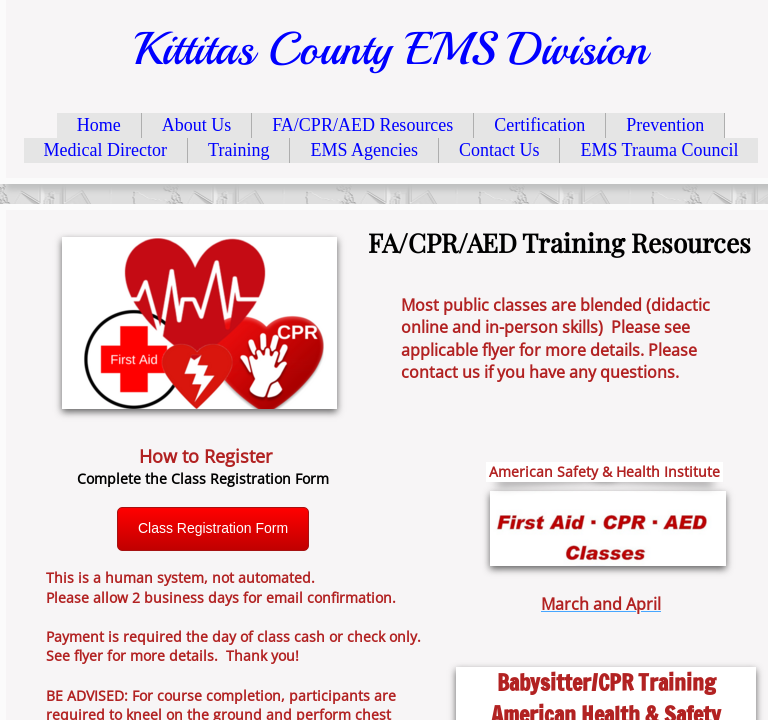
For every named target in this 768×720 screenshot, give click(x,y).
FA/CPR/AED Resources (362, 125)
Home (99, 125)
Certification (539, 125)
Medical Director (105, 150)
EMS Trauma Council (659, 150)
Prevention (665, 125)
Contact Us (499, 150)
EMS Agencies (364, 150)
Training (238, 150)
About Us (197, 125)
